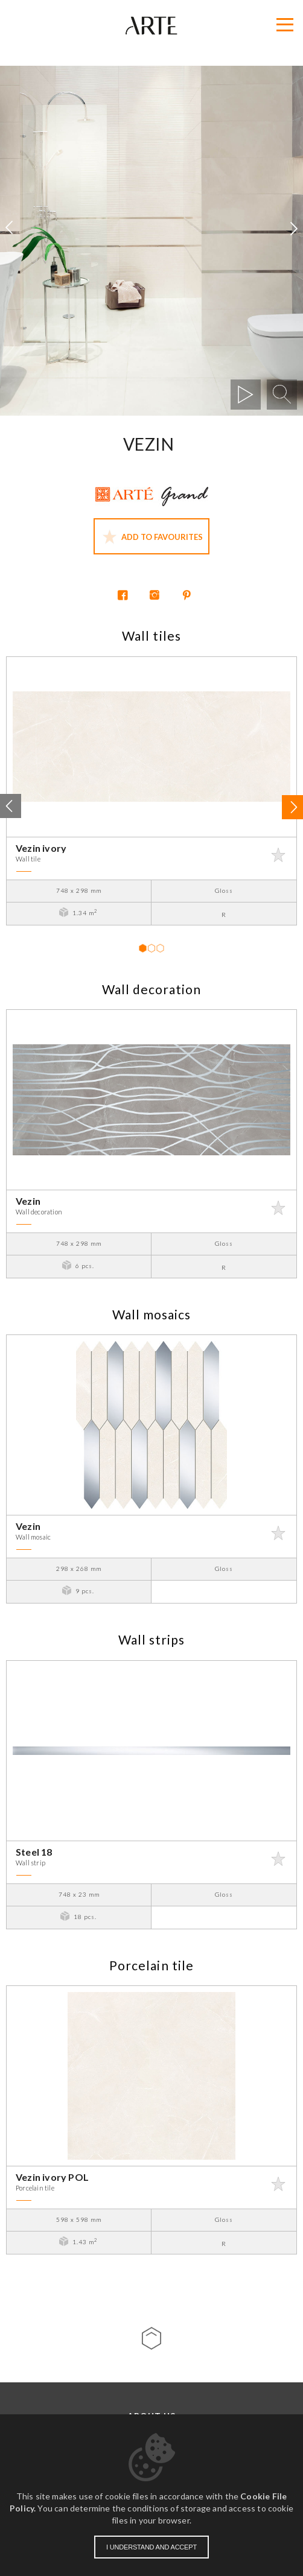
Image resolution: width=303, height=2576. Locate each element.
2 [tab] (151, 948)
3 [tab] (160, 948)
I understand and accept (151, 2547)
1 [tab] (142, 948)
